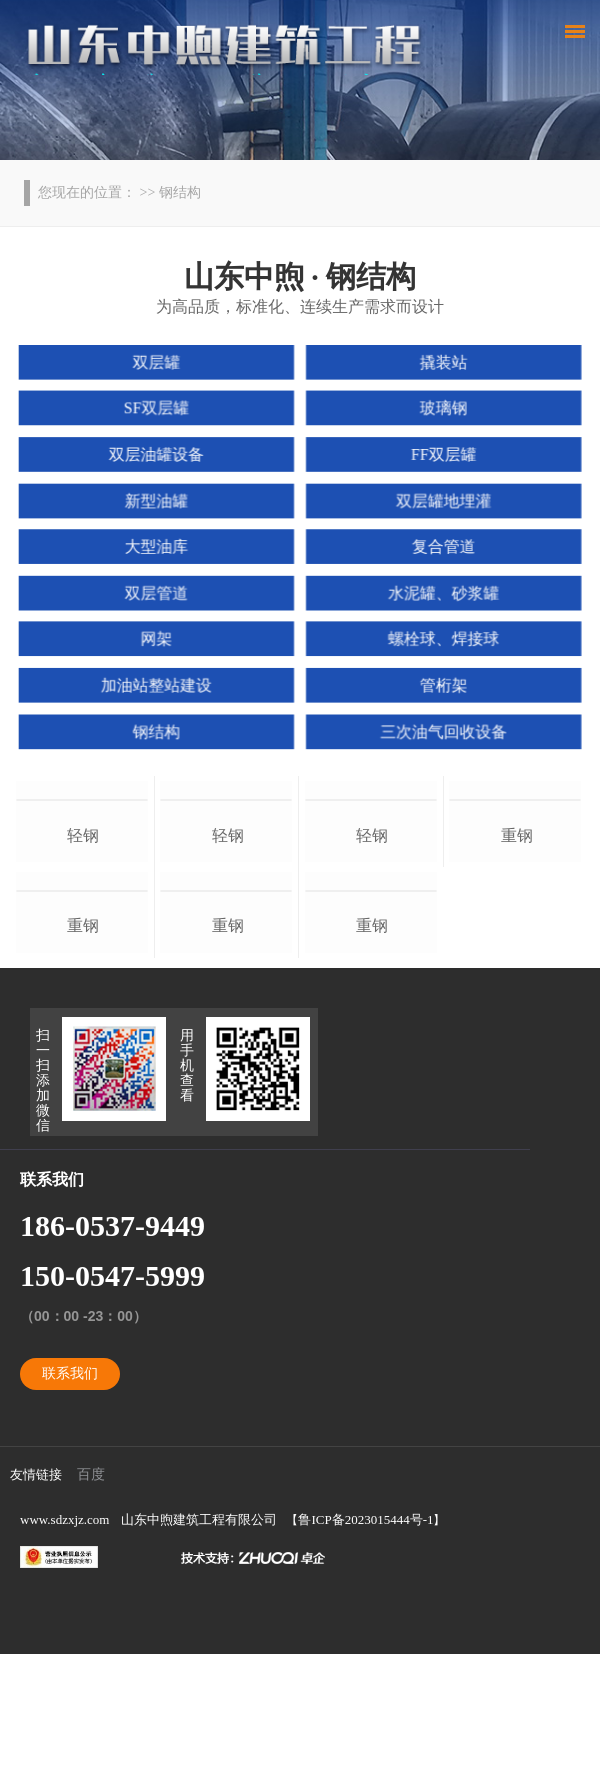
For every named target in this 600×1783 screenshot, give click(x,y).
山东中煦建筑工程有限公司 (199, 1648)
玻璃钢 (440, 411)
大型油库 (160, 546)
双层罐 (159, 366)
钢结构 (159, 727)
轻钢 (83, 899)
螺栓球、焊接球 (440, 637)
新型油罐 (160, 501)
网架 (159, 637)
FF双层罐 (441, 456)
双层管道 (160, 592)
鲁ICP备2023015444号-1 (365, 1648)
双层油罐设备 (159, 456)
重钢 (83, 1054)
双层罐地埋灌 (440, 501)
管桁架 (440, 682)
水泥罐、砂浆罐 (440, 592)
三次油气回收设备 (440, 727)
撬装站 (440, 366)
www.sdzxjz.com (64, 1648)
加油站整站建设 (159, 682)
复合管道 (440, 546)
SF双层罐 (160, 411)
